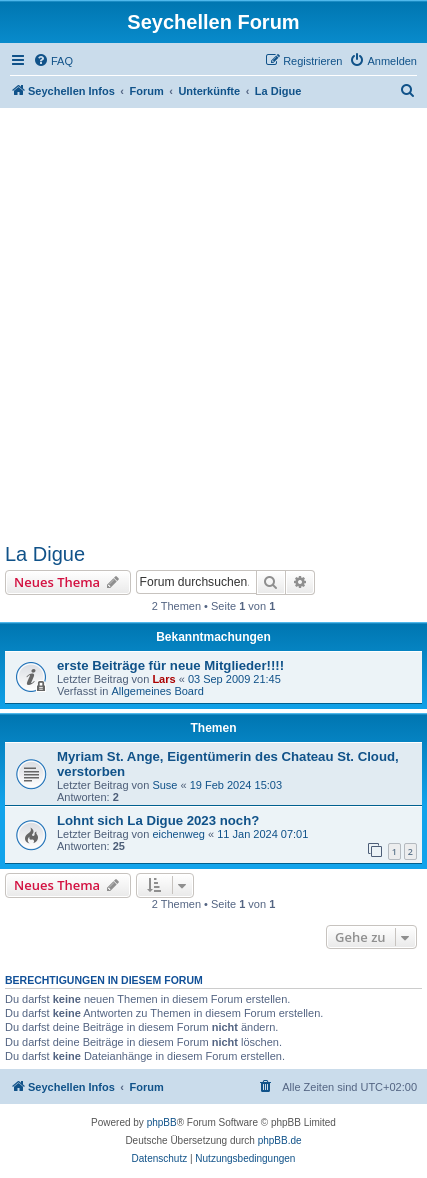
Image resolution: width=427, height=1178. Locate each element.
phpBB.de (280, 1140)
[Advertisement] (213, 325)
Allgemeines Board (157, 691)
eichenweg (178, 834)
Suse (164, 785)
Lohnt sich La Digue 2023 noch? (158, 820)
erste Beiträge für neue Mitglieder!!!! (170, 665)
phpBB (162, 1122)
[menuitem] (53, 61)
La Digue (45, 554)
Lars (163, 679)
